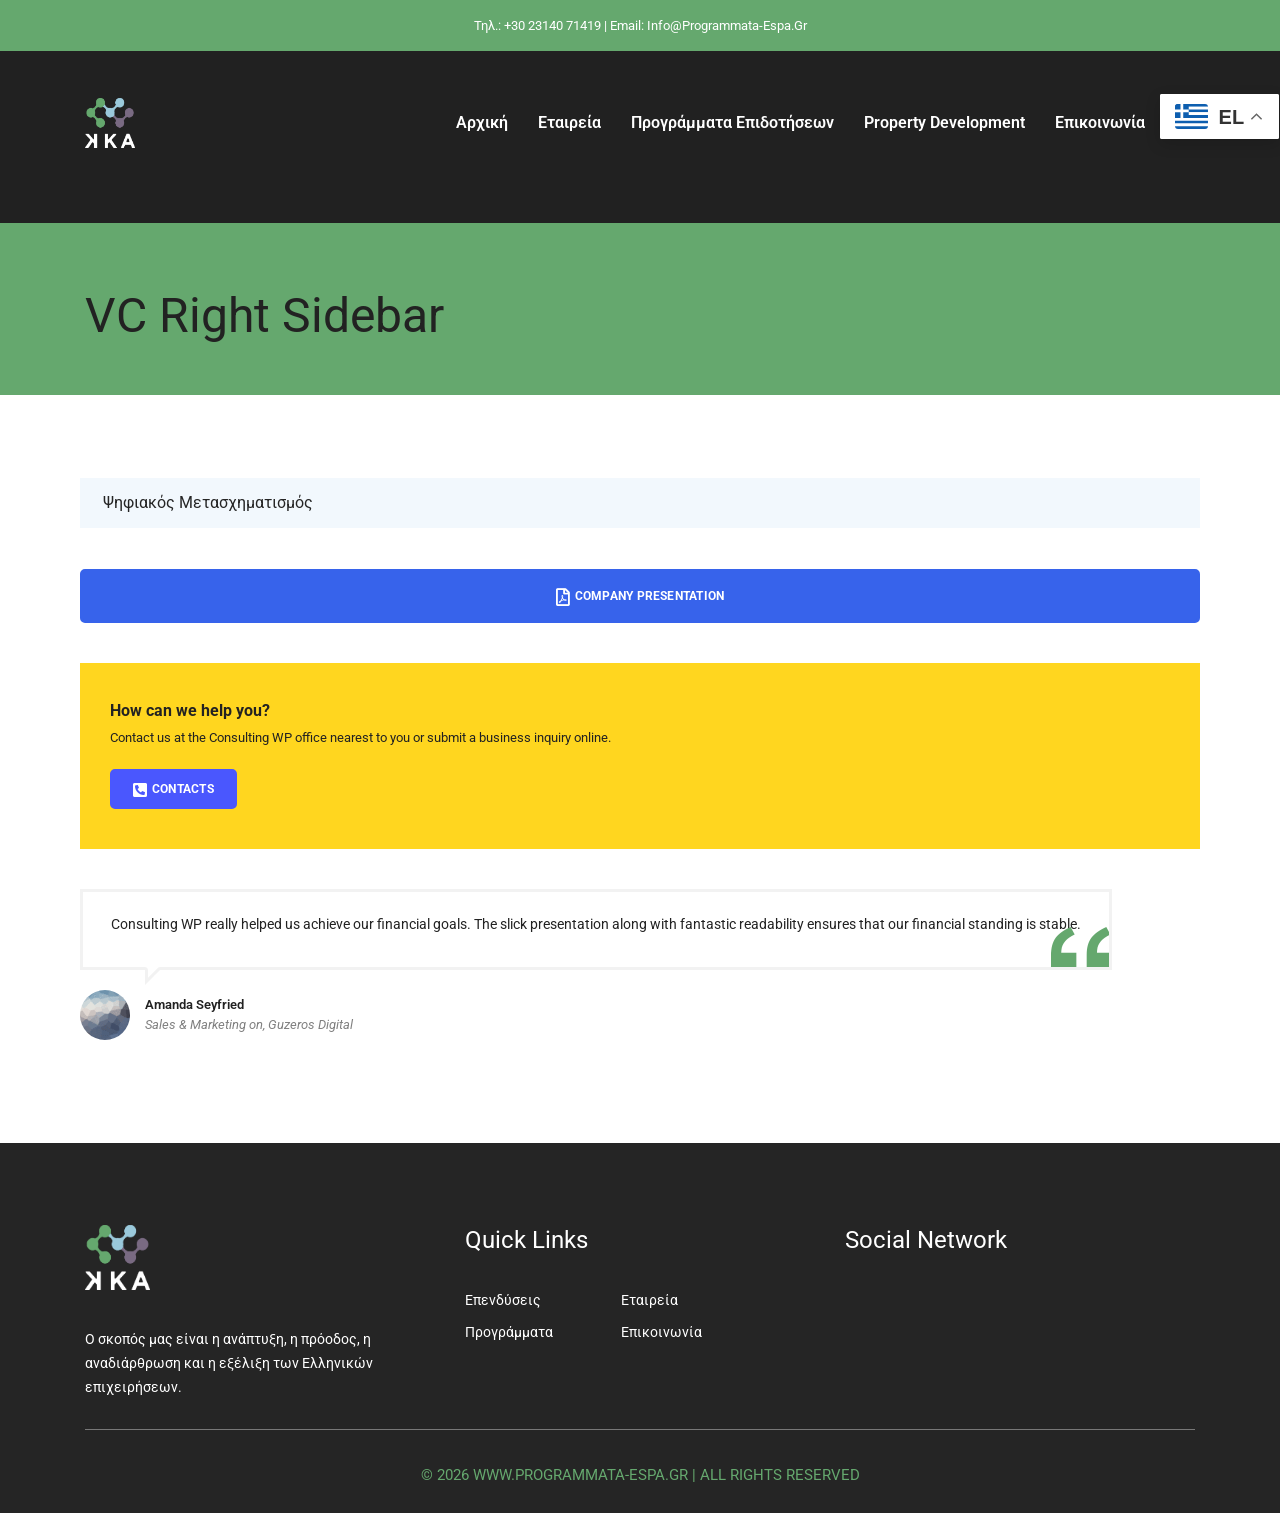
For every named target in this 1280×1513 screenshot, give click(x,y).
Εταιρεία (569, 122)
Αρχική (482, 122)
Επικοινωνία (1100, 122)
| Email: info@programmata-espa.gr (705, 25)
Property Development (944, 122)
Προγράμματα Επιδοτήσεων (732, 122)
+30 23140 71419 (552, 25)
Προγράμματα (509, 1332)
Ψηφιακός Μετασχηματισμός (208, 502)
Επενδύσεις (503, 1300)
